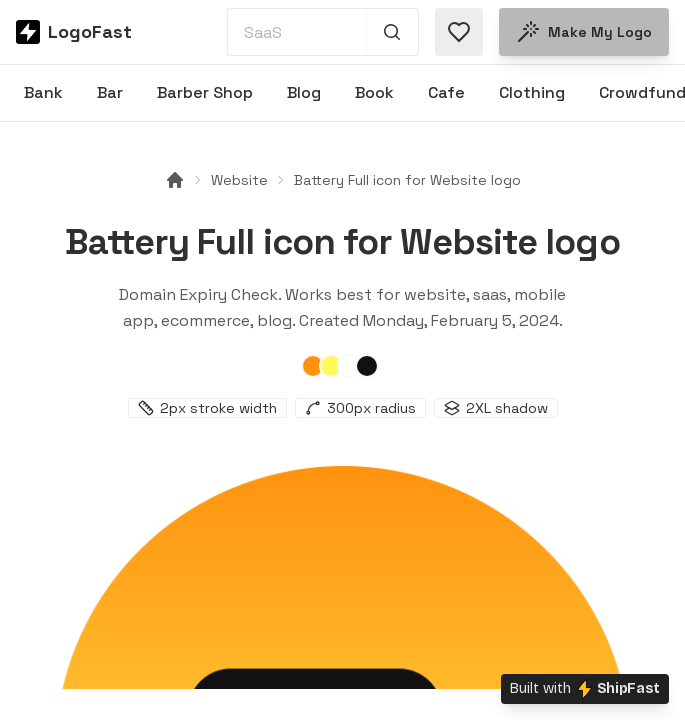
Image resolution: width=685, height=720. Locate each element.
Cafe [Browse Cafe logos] (446, 92)
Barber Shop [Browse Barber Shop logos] (205, 92)
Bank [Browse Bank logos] (43, 92)
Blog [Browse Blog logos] (304, 92)
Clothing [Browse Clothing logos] (532, 92)
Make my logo (584, 32)
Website (239, 180)
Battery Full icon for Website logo (407, 180)
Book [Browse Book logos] (374, 92)
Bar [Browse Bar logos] (110, 92)
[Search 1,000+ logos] (392, 32)
